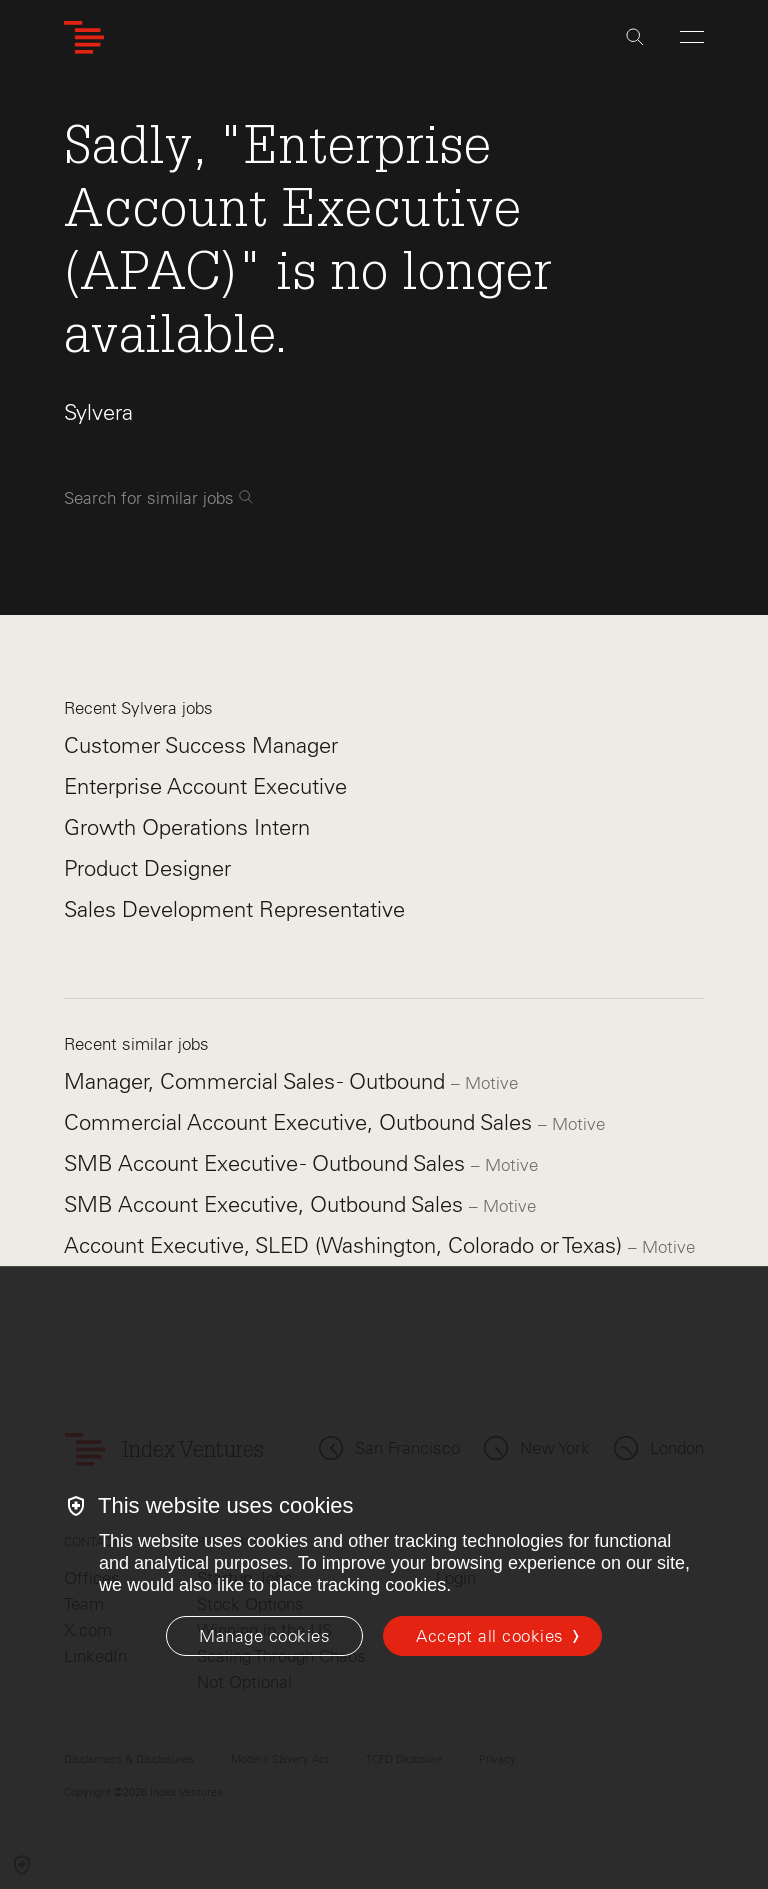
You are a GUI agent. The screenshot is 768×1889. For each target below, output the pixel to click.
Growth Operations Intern (187, 827)
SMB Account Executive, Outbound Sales (266, 1204)
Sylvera (98, 412)
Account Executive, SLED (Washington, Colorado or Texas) (346, 1245)
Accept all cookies (489, 1636)
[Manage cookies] (264, 1636)
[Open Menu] (692, 37)
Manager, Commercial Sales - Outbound (257, 1081)
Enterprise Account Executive (205, 786)
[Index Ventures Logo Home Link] (84, 37)
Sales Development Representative (234, 909)
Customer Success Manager (201, 745)
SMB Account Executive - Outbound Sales (267, 1163)
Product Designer (147, 868)
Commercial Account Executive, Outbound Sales (301, 1122)
